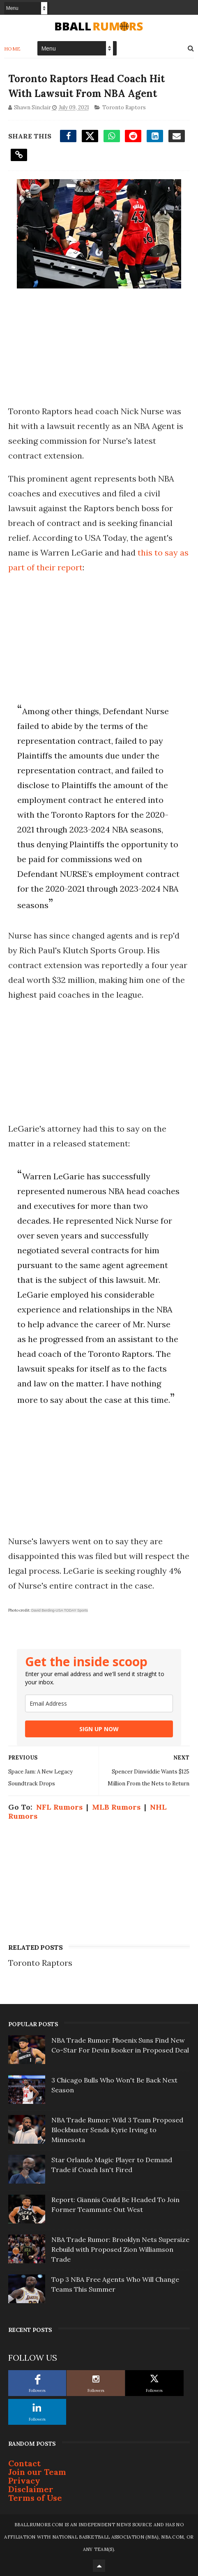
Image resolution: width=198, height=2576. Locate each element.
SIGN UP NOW (99, 1729)
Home (12, 49)
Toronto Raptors (124, 107)
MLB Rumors (116, 1807)
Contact (24, 2463)
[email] (99, 1703)
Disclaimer (30, 2489)
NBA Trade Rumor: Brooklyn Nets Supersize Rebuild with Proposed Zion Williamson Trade (120, 2249)
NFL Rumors (59, 1807)
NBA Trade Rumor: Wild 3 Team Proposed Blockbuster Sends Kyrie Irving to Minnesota (117, 2130)
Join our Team (37, 2472)
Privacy (24, 2480)
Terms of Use (35, 2498)
